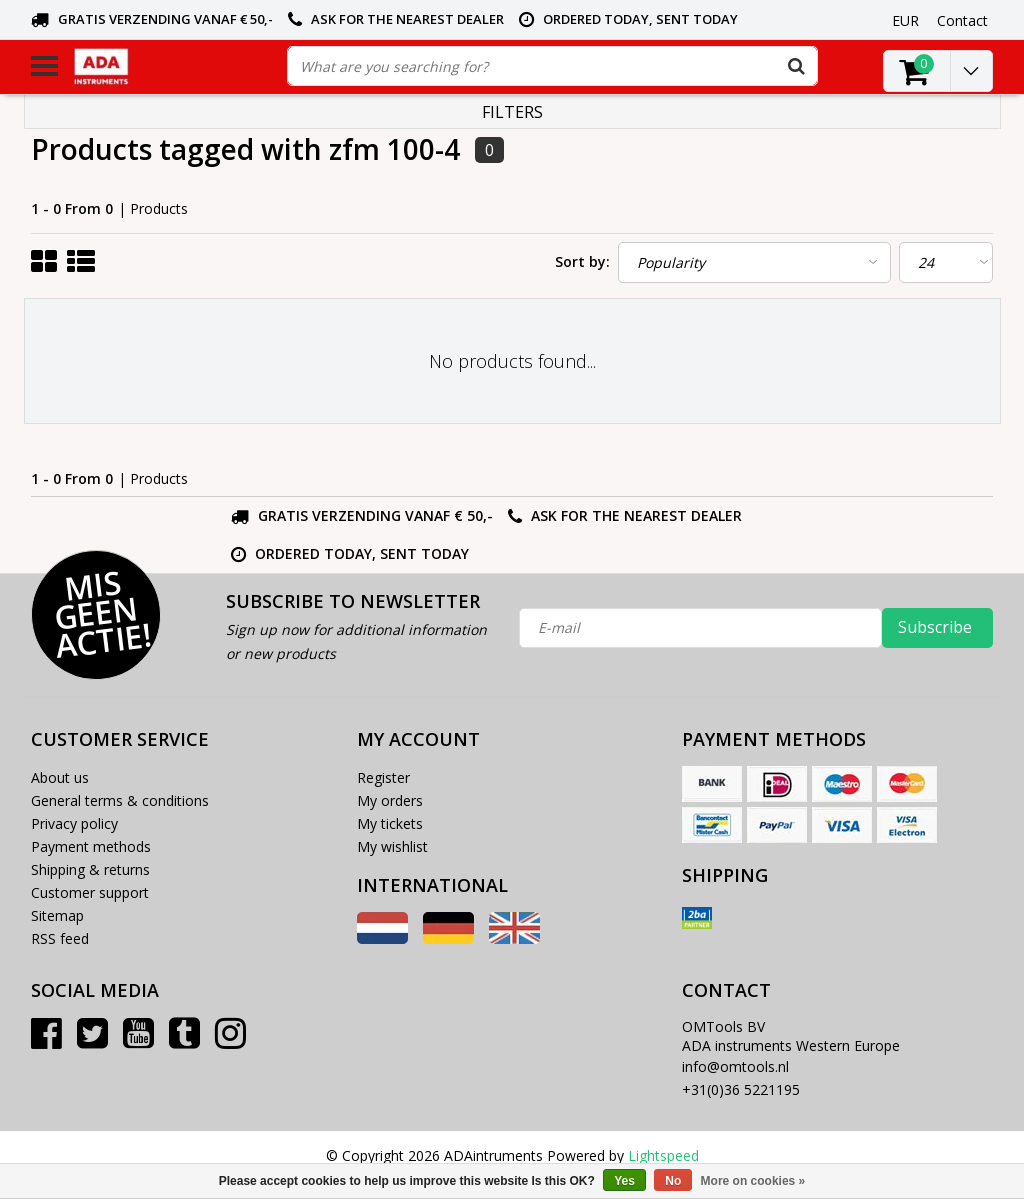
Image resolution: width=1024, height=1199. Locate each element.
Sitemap (57, 915)
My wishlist (392, 846)
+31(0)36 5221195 (741, 1089)
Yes (624, 1181)
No (673, 1181)
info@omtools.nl (735, 1066)
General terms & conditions (120, 800)
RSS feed (60, 938)
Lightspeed (663, 1155)
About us (60, 777)
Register (383, 777)
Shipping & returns (90, 869)
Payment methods (91, 846)
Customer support (90, 892)
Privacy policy (74, 823)
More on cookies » (753, 1181)
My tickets (390, 823)
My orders (390, 800)
